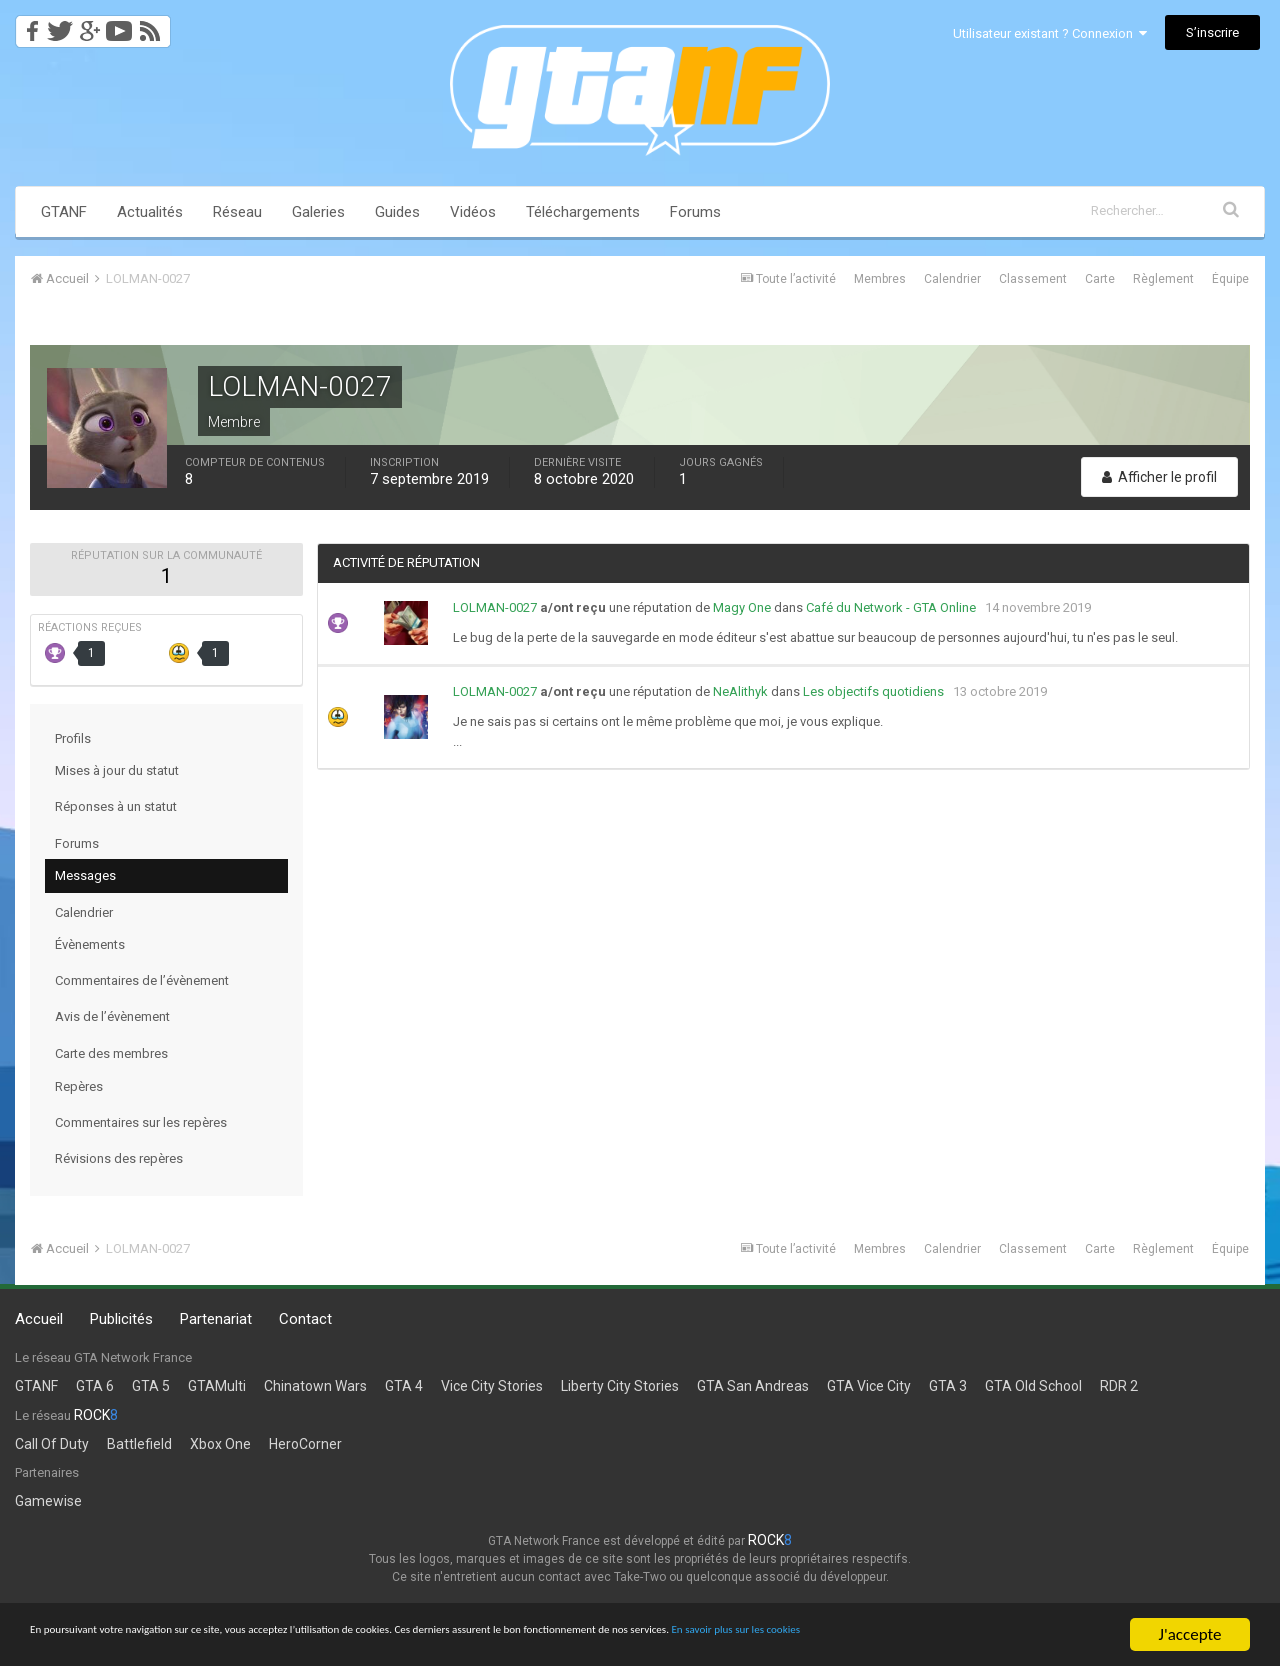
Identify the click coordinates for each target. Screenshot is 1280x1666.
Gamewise (48, 1501)
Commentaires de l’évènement (142, 980)
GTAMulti (217, 1386)
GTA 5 (151, 1386)
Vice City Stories (492, 1386)
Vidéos (473, 212)
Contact (305, 1319)
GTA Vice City (869, 1386)
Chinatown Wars (315, 1386)
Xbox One (220, 1444)
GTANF (64, 212)
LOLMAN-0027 (495, 607)
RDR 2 (1119, 1386)
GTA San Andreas (753, 1386)
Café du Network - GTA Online (891, 607)
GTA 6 (95, 1386)
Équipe (1230, 279)
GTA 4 (404, 1386)
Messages (85, 875)
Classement (1033, 279)
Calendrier (952, 279)
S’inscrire (1212, 32)
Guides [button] (397, 212)
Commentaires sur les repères (141, 1122)
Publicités (121, 1319)
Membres (880, 279)
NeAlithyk (740, 691)
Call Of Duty (52, 1444)
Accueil (39, 1319)
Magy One (742, 607)
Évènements (90, 944)
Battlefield (139, 1444)
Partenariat (216, 1319)
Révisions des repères (119, 1158)
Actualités (150, 212)
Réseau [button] (237, 212)
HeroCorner (305, 1444)
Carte (1100, 279)
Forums (695, 212)
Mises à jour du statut (117, 770)
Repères (79, 1086)
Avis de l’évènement (112, 1016)
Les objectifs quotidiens (873, 691)
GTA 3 (948, 1386)
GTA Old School (1033, 1386)
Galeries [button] (318, 212)
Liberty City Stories (620, 1386)
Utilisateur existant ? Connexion (1050, 33)
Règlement (1163, 279)
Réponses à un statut (116, 806)
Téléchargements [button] (583, 212)
